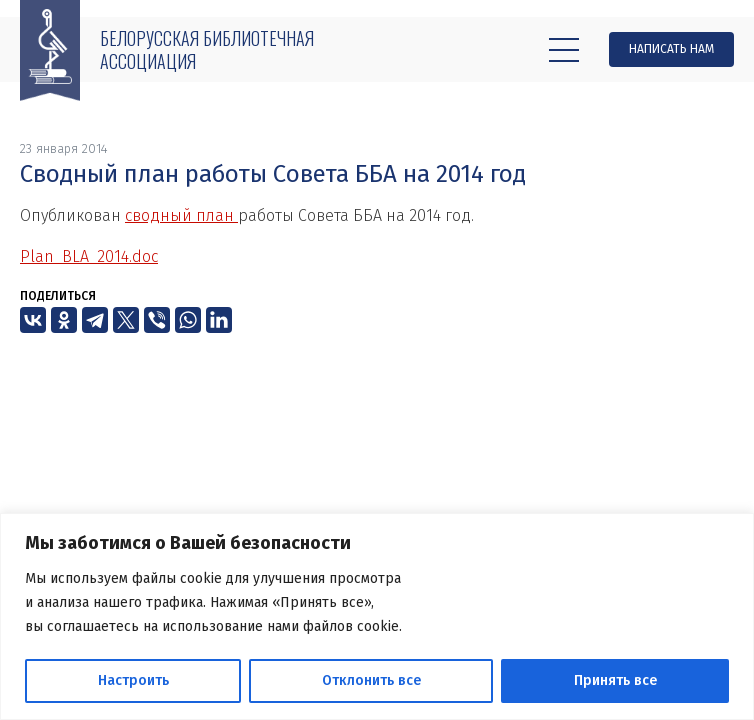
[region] (377, 616)
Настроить (133, 680)
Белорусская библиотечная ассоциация (207, 49)
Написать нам (671, 49)
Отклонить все (371, 680)
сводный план (181, 215)
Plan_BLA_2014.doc (89, 256)
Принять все (615, 680)
